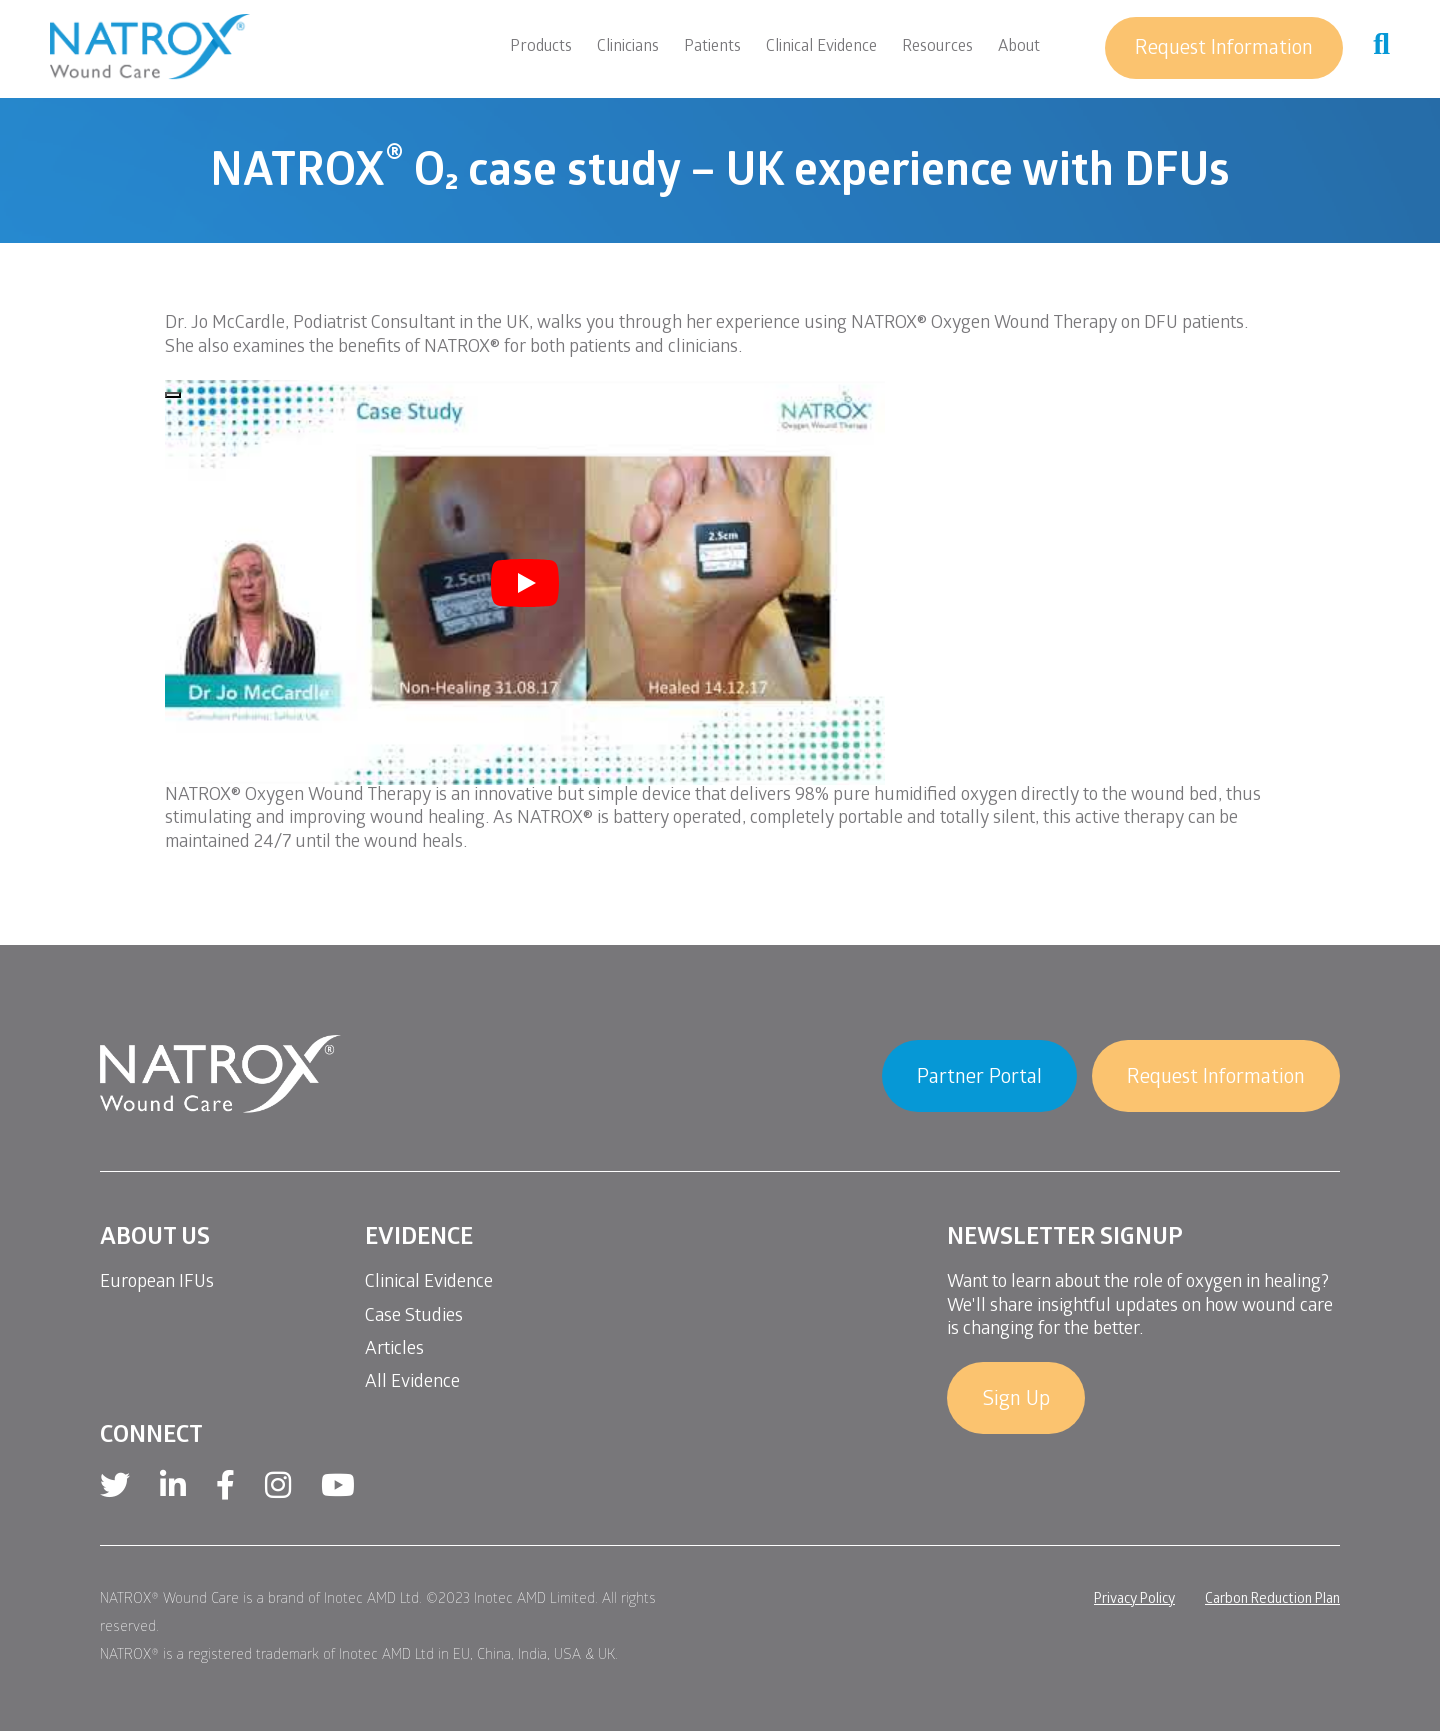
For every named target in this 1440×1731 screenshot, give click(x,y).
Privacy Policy (1134, 1600)
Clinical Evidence (821, 48)
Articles (394, 1350)
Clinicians (628, 48)
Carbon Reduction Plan (1272, 1600)
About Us (155, 1239)
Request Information (1224, 50)
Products (541, 48)
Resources (937, 48)
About (1019, 48)
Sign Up (1016, 1401)
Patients (712, 48)
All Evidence (412, 1383)
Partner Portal (979, 1079)
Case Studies (414, 1317)
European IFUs (157, 1283)
